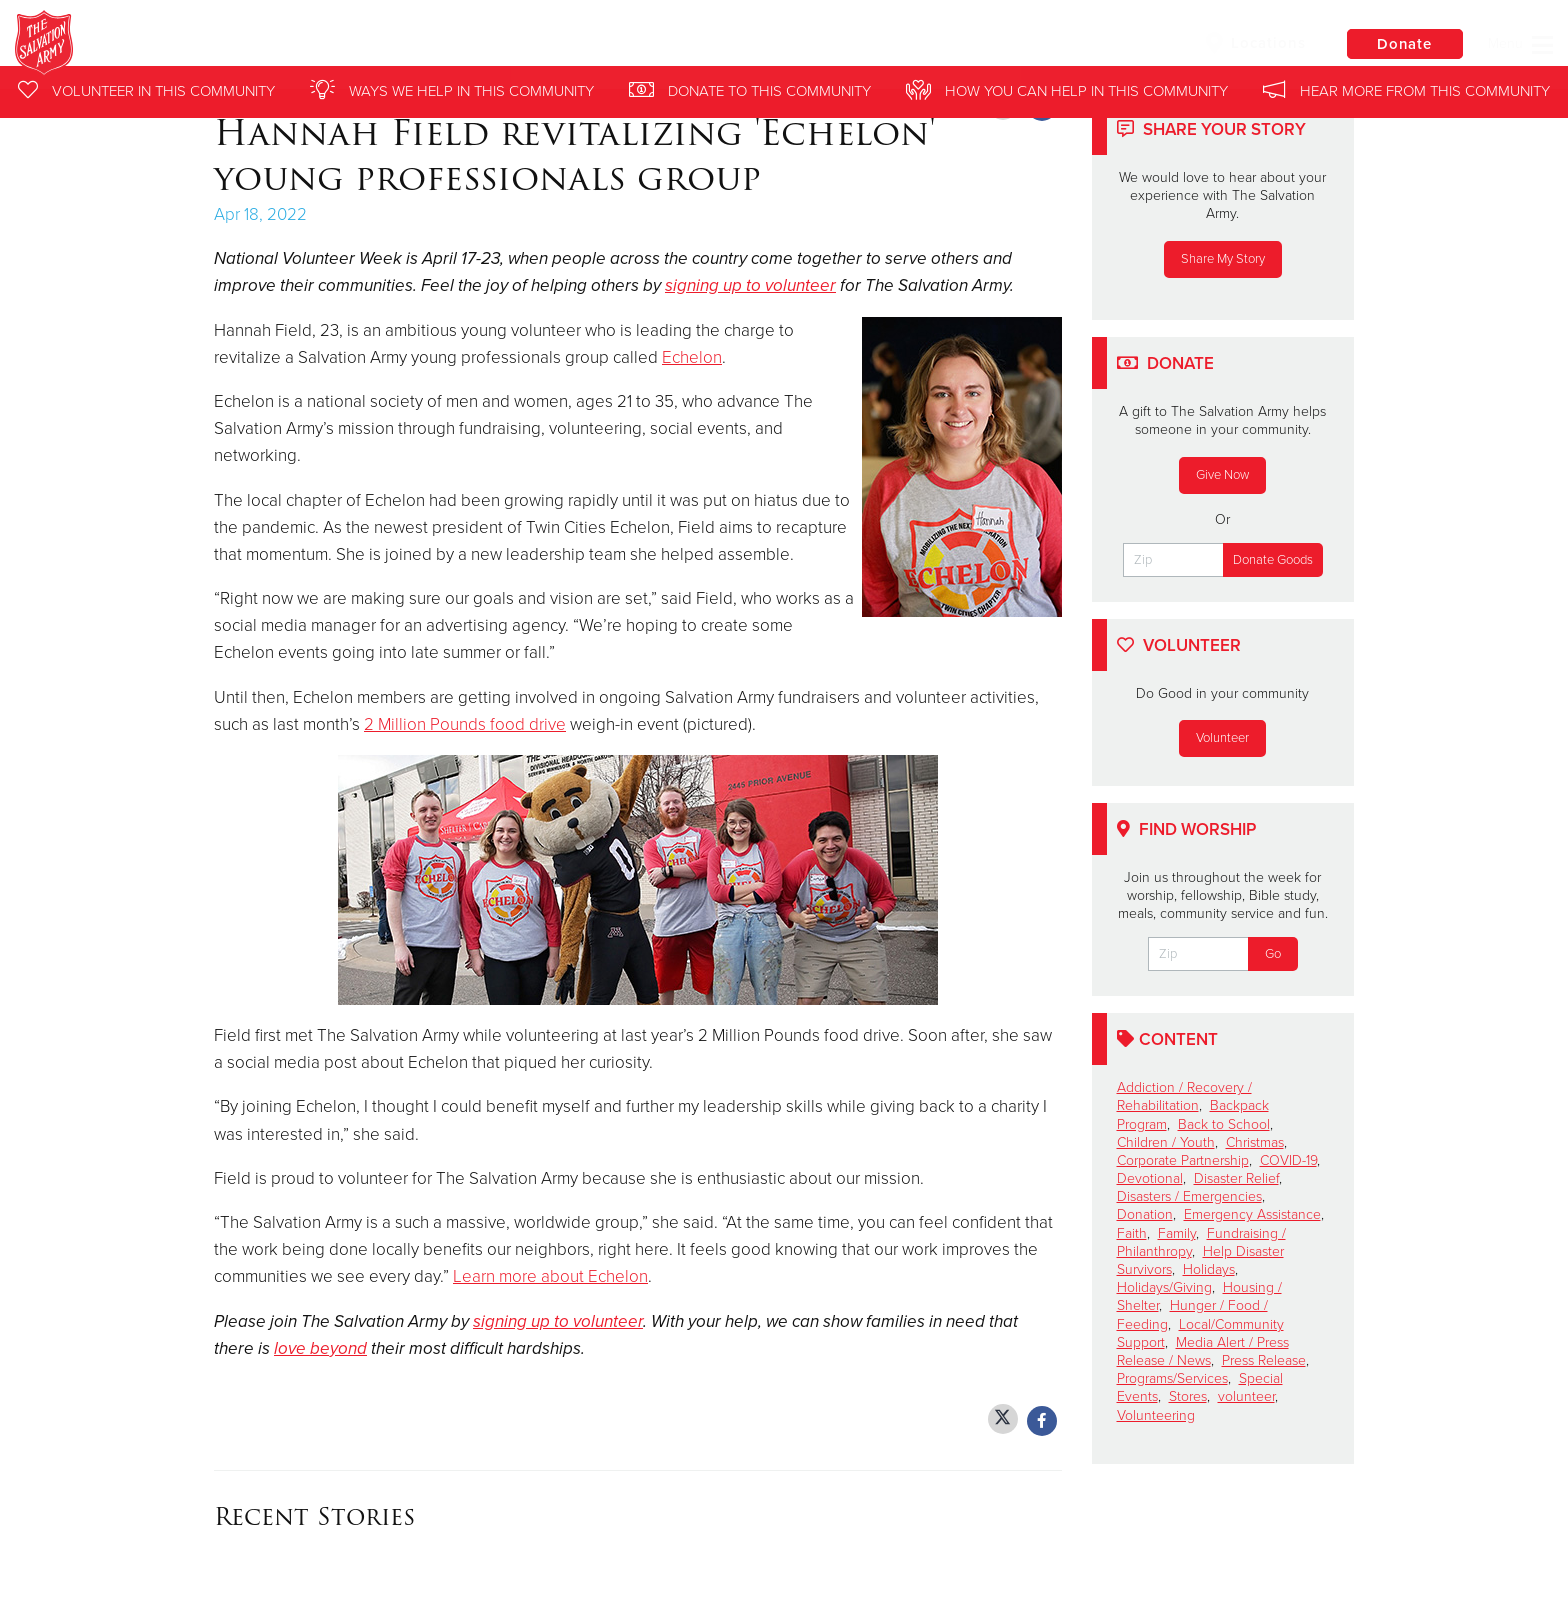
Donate (1403, 44)
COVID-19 (1288, 1160)
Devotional (1150, 1178)
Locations (1252, 43)
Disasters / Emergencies (1189, 1196)
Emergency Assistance (1252, 1214)
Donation (1145, 1214)
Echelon (692, 357)
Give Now (1222, 475)
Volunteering (1156, 1415)
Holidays (1209, 1269)
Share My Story (1223, 259)
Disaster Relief (1236, 1178)
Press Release (1264, 1360)
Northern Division (316, 45)
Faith (1132, 1233)
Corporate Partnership (1183, 1160)
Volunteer (1222, 738)
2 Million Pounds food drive (465, 724)
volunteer (1246, 1396)
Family (1177, 1233)
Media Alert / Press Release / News (1203, 1351)
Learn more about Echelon (550, 1276)
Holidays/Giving (1164, 1287)
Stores (1188, 1396)
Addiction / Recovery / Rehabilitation (1184, 1096)
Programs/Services (1172, 1378)
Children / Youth (1166, 1142)
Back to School (1224, 1124)
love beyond (320, 1348)
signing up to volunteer (750, 285)
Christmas (1255, 1142)
